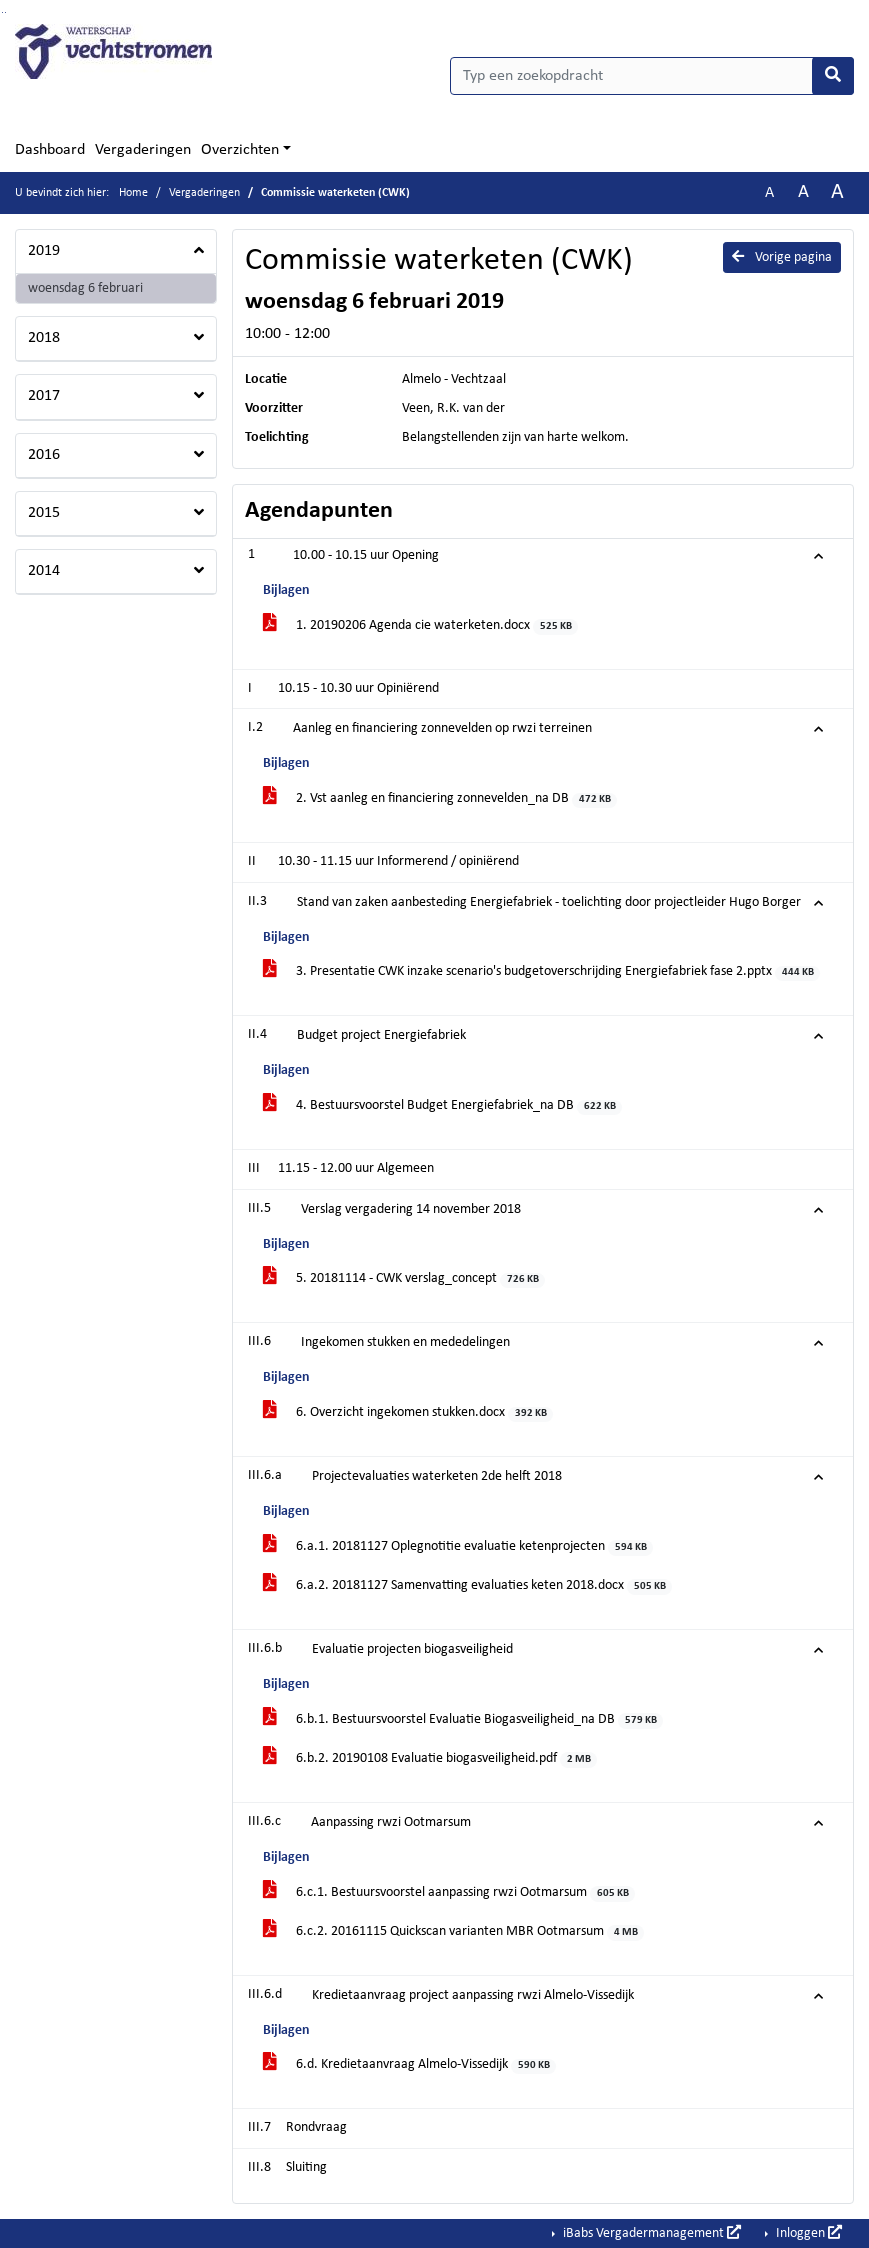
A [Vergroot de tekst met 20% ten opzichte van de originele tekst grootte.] (803, 192)
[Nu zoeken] (833, 76)
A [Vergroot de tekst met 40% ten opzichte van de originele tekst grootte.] (837, 192)
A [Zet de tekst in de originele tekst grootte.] (769, 193)
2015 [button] (44, 513)
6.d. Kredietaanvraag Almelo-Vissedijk (409, 2065)
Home (133, 193)
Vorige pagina (782, 257)
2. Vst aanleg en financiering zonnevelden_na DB (440, 799)
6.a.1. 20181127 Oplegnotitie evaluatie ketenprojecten (458, 1547)
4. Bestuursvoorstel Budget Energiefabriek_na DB (442, 1106)
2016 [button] (44, 455)
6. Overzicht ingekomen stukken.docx (408, 1413)
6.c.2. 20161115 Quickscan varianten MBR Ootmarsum (453, 1932)
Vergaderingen (143, 150)
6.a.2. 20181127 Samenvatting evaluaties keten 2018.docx (467, 1586)
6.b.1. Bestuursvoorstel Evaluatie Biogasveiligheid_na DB (463, 1720)
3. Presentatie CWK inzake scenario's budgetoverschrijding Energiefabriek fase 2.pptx (541, 972)
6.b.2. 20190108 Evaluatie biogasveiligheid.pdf (430, 1759)
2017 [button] (44, 396)
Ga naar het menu (5, 12)
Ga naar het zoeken (2, 12)
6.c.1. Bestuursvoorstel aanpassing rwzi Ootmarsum (449, 1893)
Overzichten (240, 150)
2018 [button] (44, 338)
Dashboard (50, 150)
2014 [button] (44, 571)
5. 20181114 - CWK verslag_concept (404, 1279)
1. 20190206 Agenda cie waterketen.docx (420, 626)
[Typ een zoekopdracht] (652, 76)
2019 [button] (44, 251)
